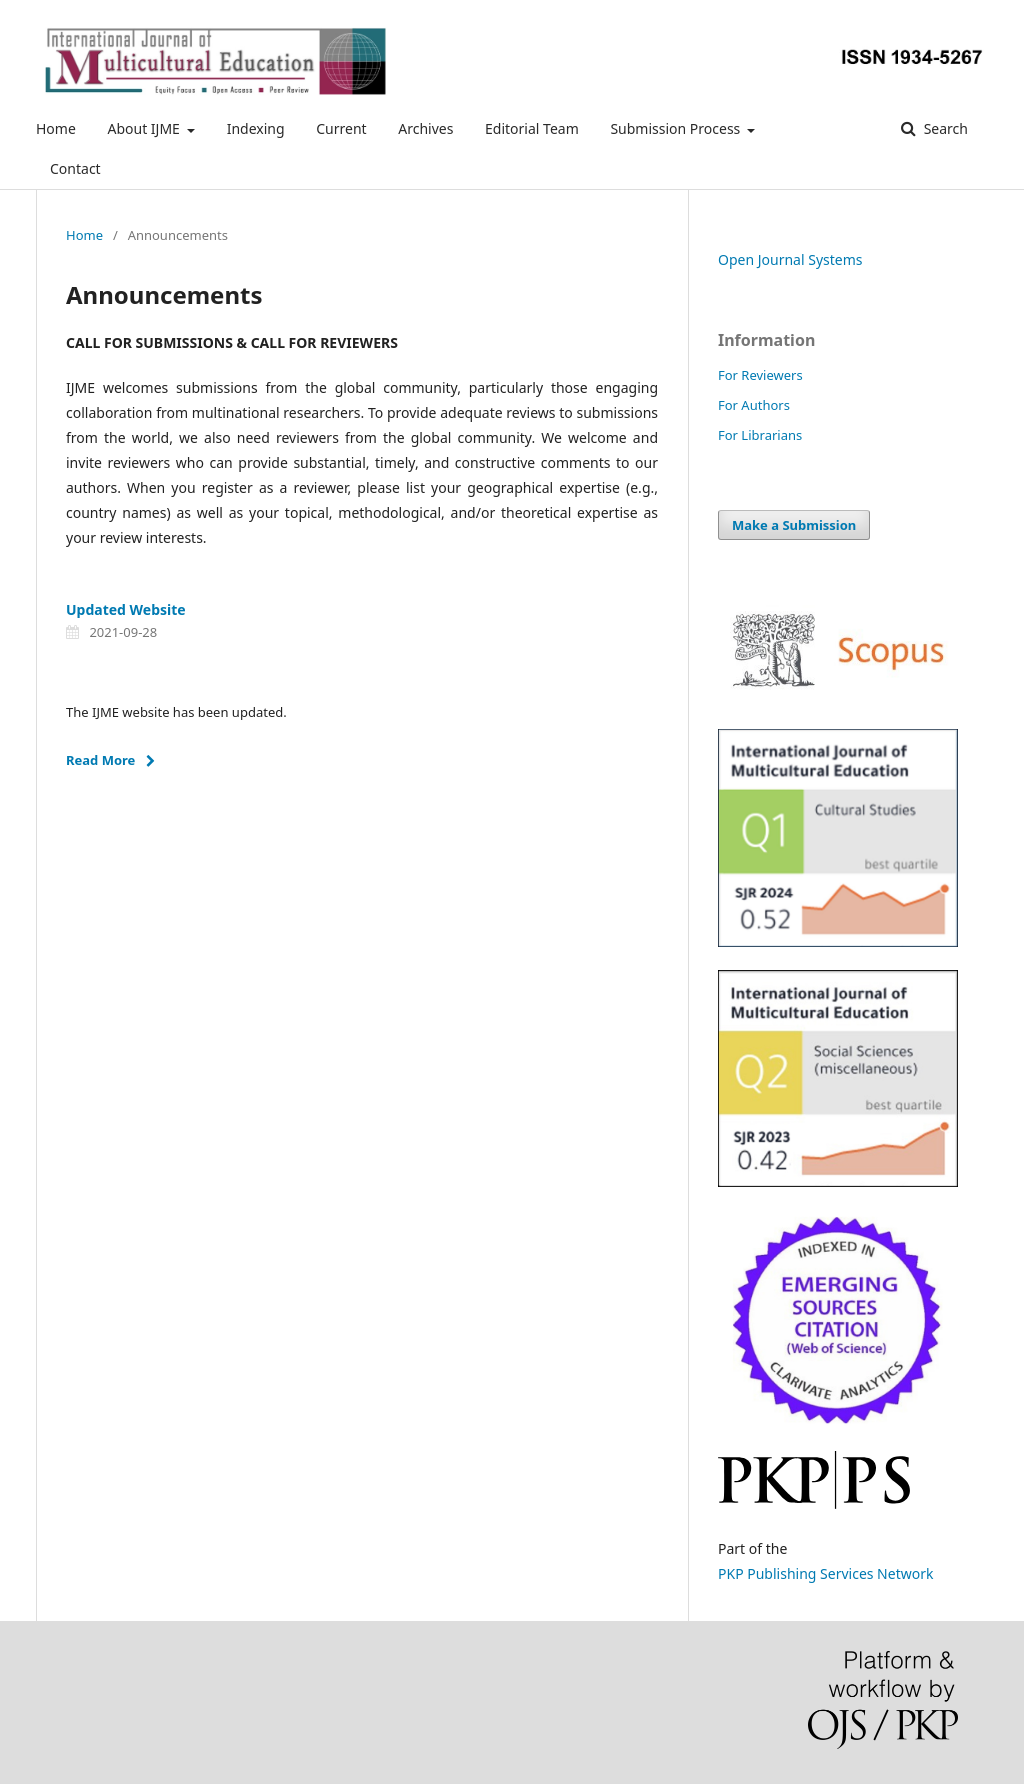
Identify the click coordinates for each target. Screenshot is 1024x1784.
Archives (425, 128)
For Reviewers (760, 375)
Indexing (256, 128)
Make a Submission (794, 525)
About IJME (145, 128)
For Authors (754, 405)
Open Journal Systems (790, 259)
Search (944, 128)
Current (341, 128)
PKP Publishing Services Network (825, 1573)
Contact (75, 168)
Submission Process (677, 128)
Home (56, 128)
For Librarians (760, 435)
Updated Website (126, 609)
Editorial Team (532, 128)
